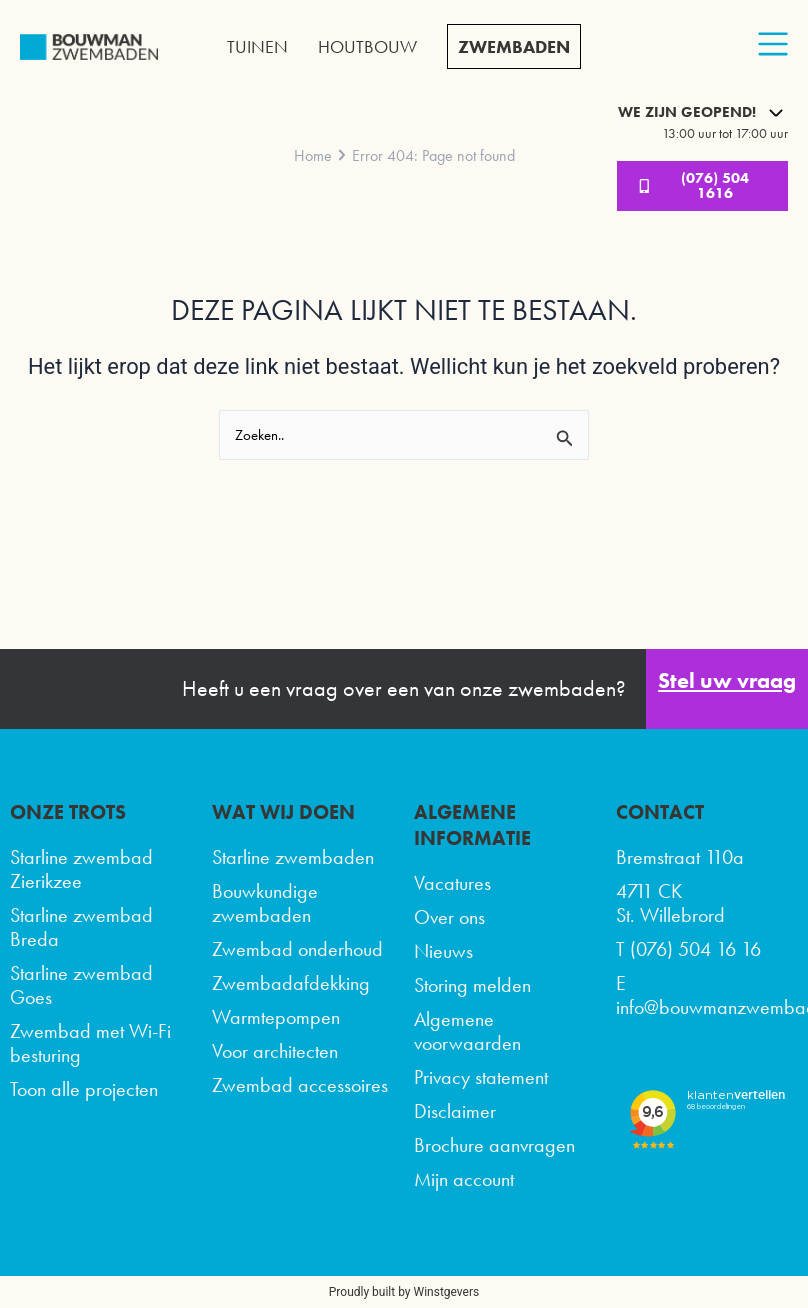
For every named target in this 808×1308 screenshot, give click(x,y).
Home (313, 155)
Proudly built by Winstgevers (404, 1292)
